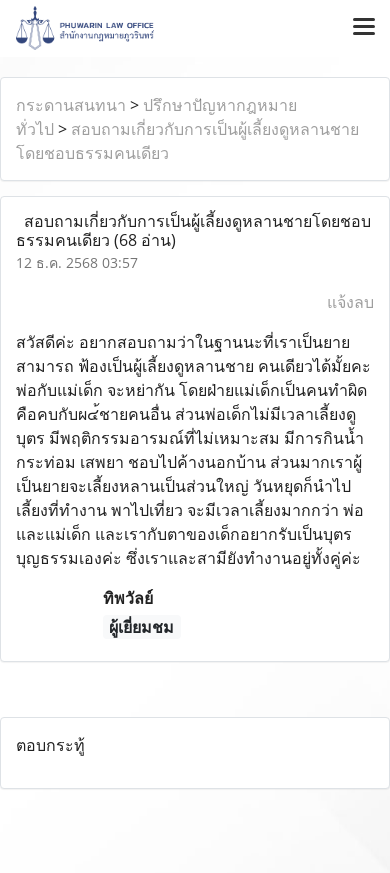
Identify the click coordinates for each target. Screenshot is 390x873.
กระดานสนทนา (71, 105)
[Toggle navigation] (364, 28)
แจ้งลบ (350, 302)
